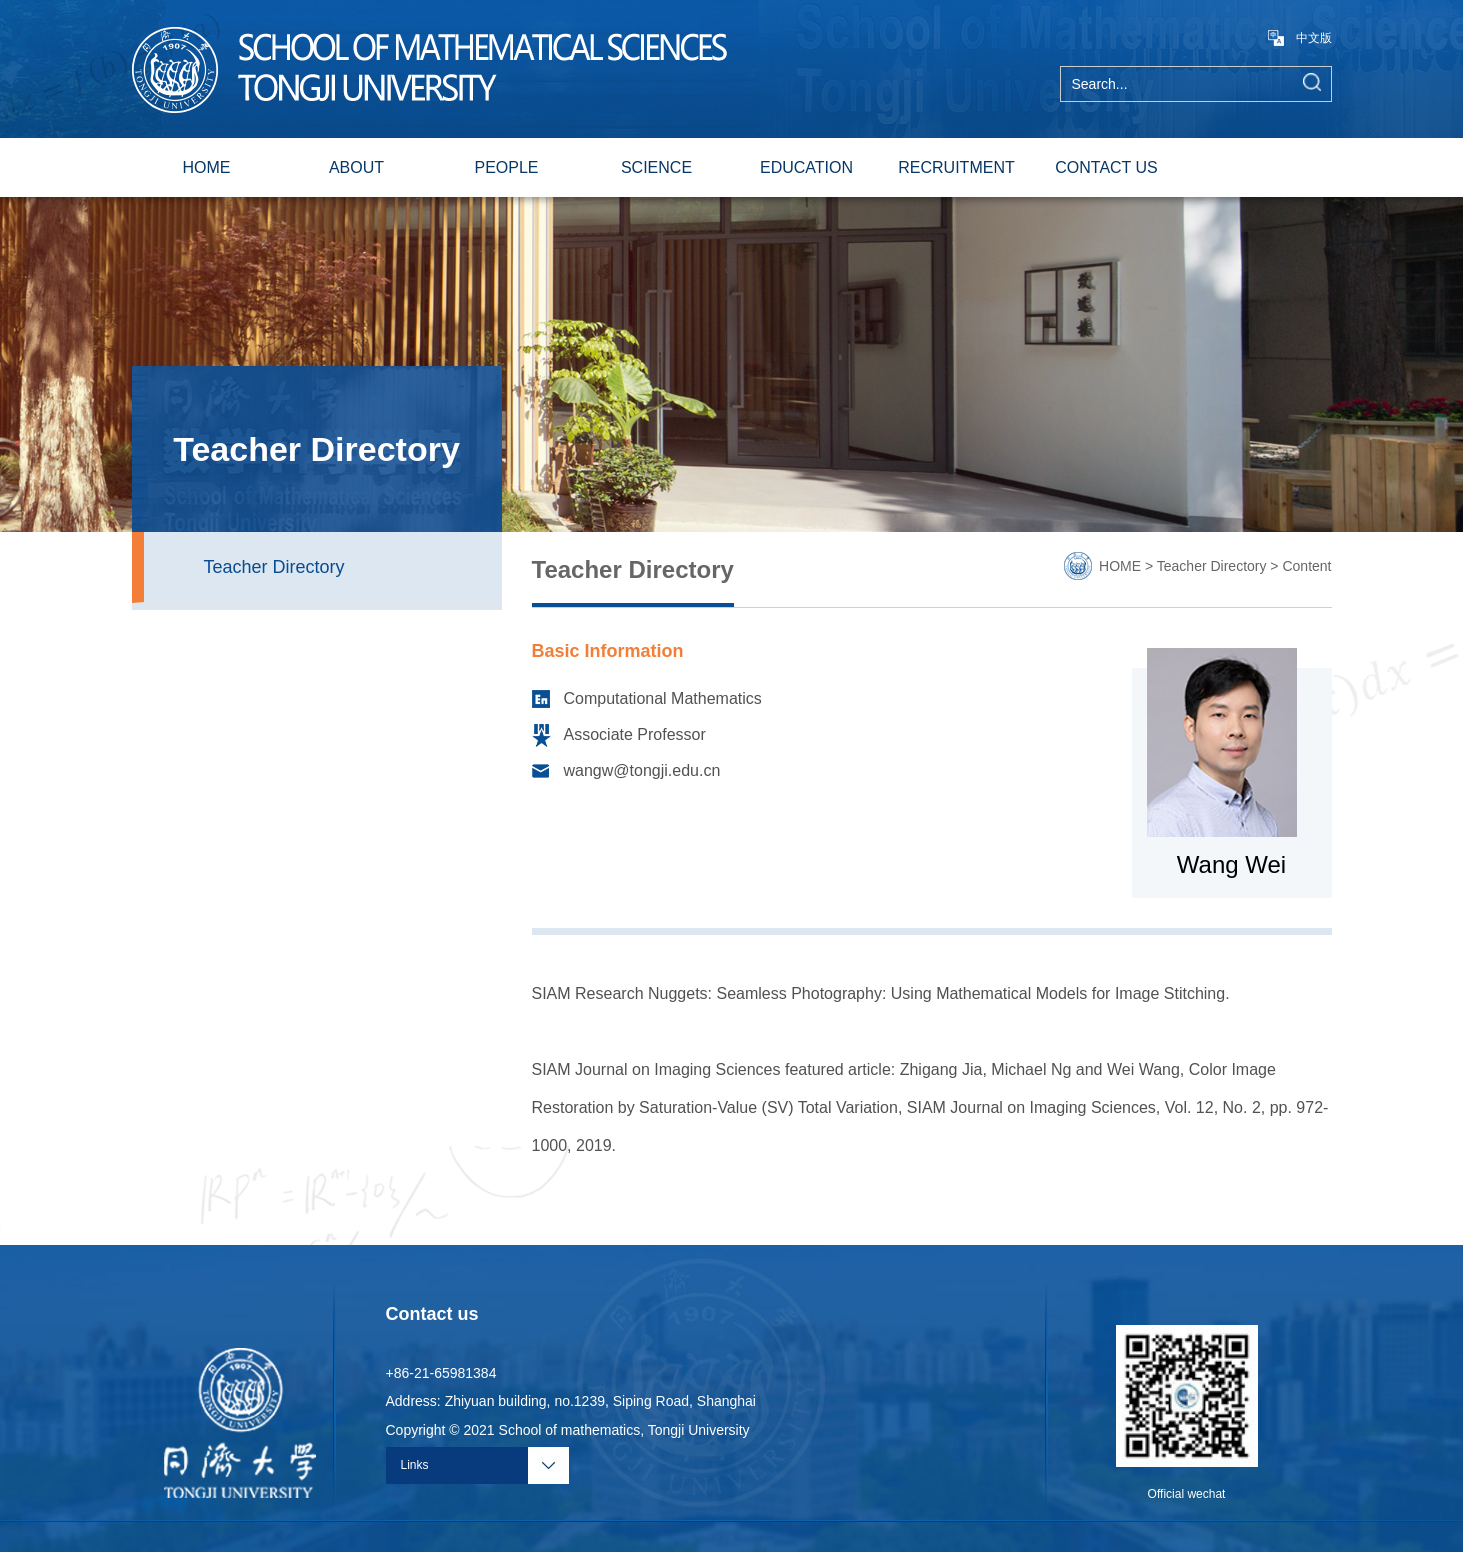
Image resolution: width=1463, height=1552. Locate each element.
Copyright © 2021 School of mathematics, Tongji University (568, 1430)
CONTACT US (1106, 167)
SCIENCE (656, 167)
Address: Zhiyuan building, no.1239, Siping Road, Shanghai (571, 1401)
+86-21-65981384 (441, 1373)
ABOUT (356, 167)
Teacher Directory (274, 567)
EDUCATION (806, 167)
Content (1306, 566)
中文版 (1300, 38)
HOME (207, 167)
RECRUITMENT (956, 167)
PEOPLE (506, 167)
